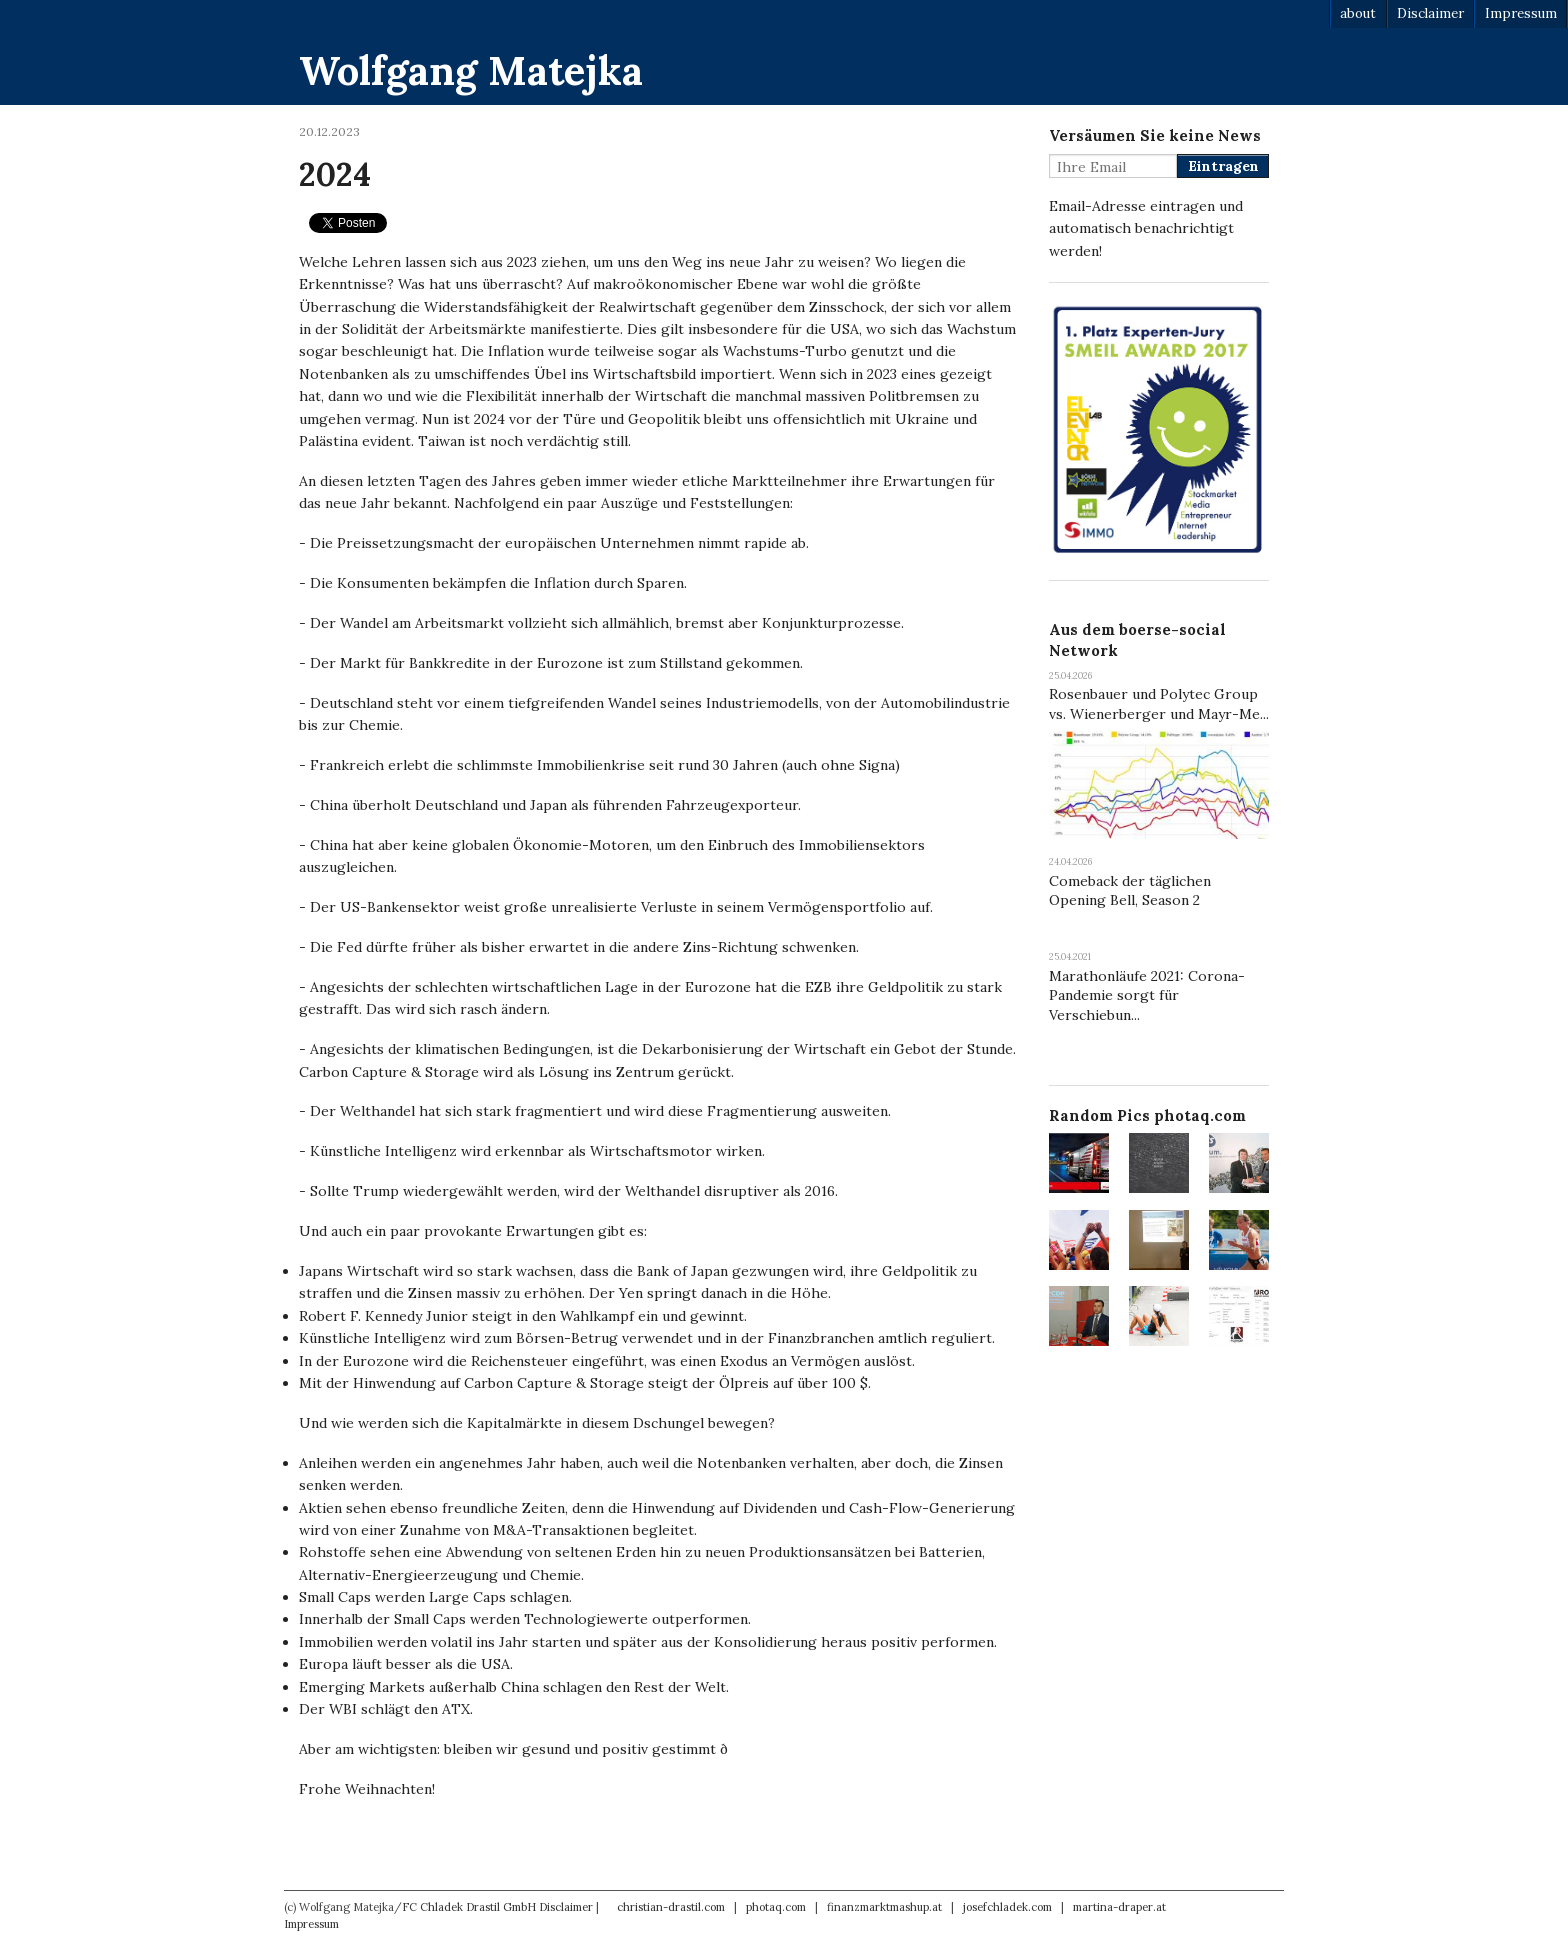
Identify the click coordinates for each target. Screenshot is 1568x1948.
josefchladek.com (1007, 1907)
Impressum (1521, 13)
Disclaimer (1430, 13)
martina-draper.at (1119, 1907)
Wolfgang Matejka (471, 70)
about (1358, 13)
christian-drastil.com (671, 1907)
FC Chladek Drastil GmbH (469, 1907)
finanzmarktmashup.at (884, 1907)
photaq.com (776, 1907)
